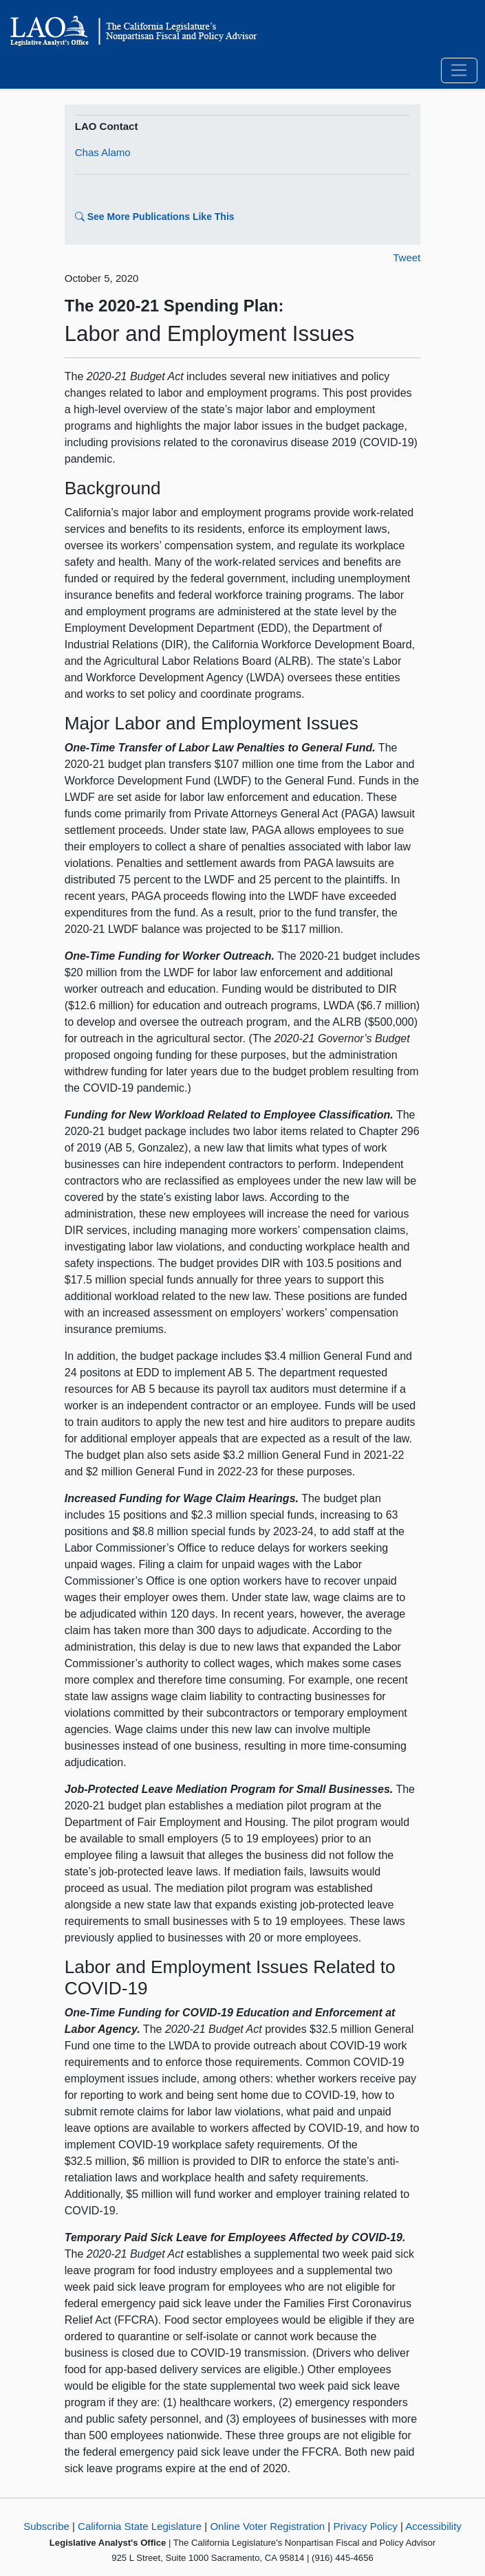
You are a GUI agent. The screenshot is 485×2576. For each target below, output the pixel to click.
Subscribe (46, 2526)
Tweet (406, 257)
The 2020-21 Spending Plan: (174, 305)
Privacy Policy (365, 2526)
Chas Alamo (103, 152)
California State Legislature (140, 2526)
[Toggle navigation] (459, 71)
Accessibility (433, 2526)
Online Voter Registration (267, 2526)
